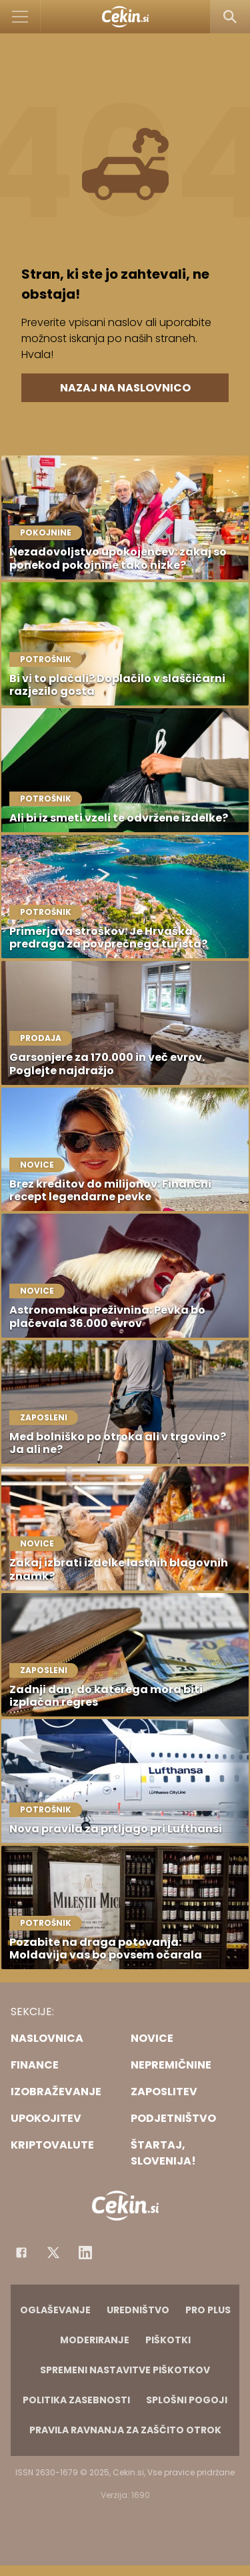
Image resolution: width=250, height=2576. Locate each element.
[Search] (230, 16)
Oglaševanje (55, 2310)
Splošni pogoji (186, 2400)
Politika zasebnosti (76, 2400)
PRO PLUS (208, 2310)
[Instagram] (85, 2252)
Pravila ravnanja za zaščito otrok (125, 2430)
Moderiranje (94, 2340)
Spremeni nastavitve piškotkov (125, 2370)
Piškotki (168, 2340)
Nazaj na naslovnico (125, 387)
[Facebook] (21, 2252)
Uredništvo (138, 2310)
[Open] (20, 16)
